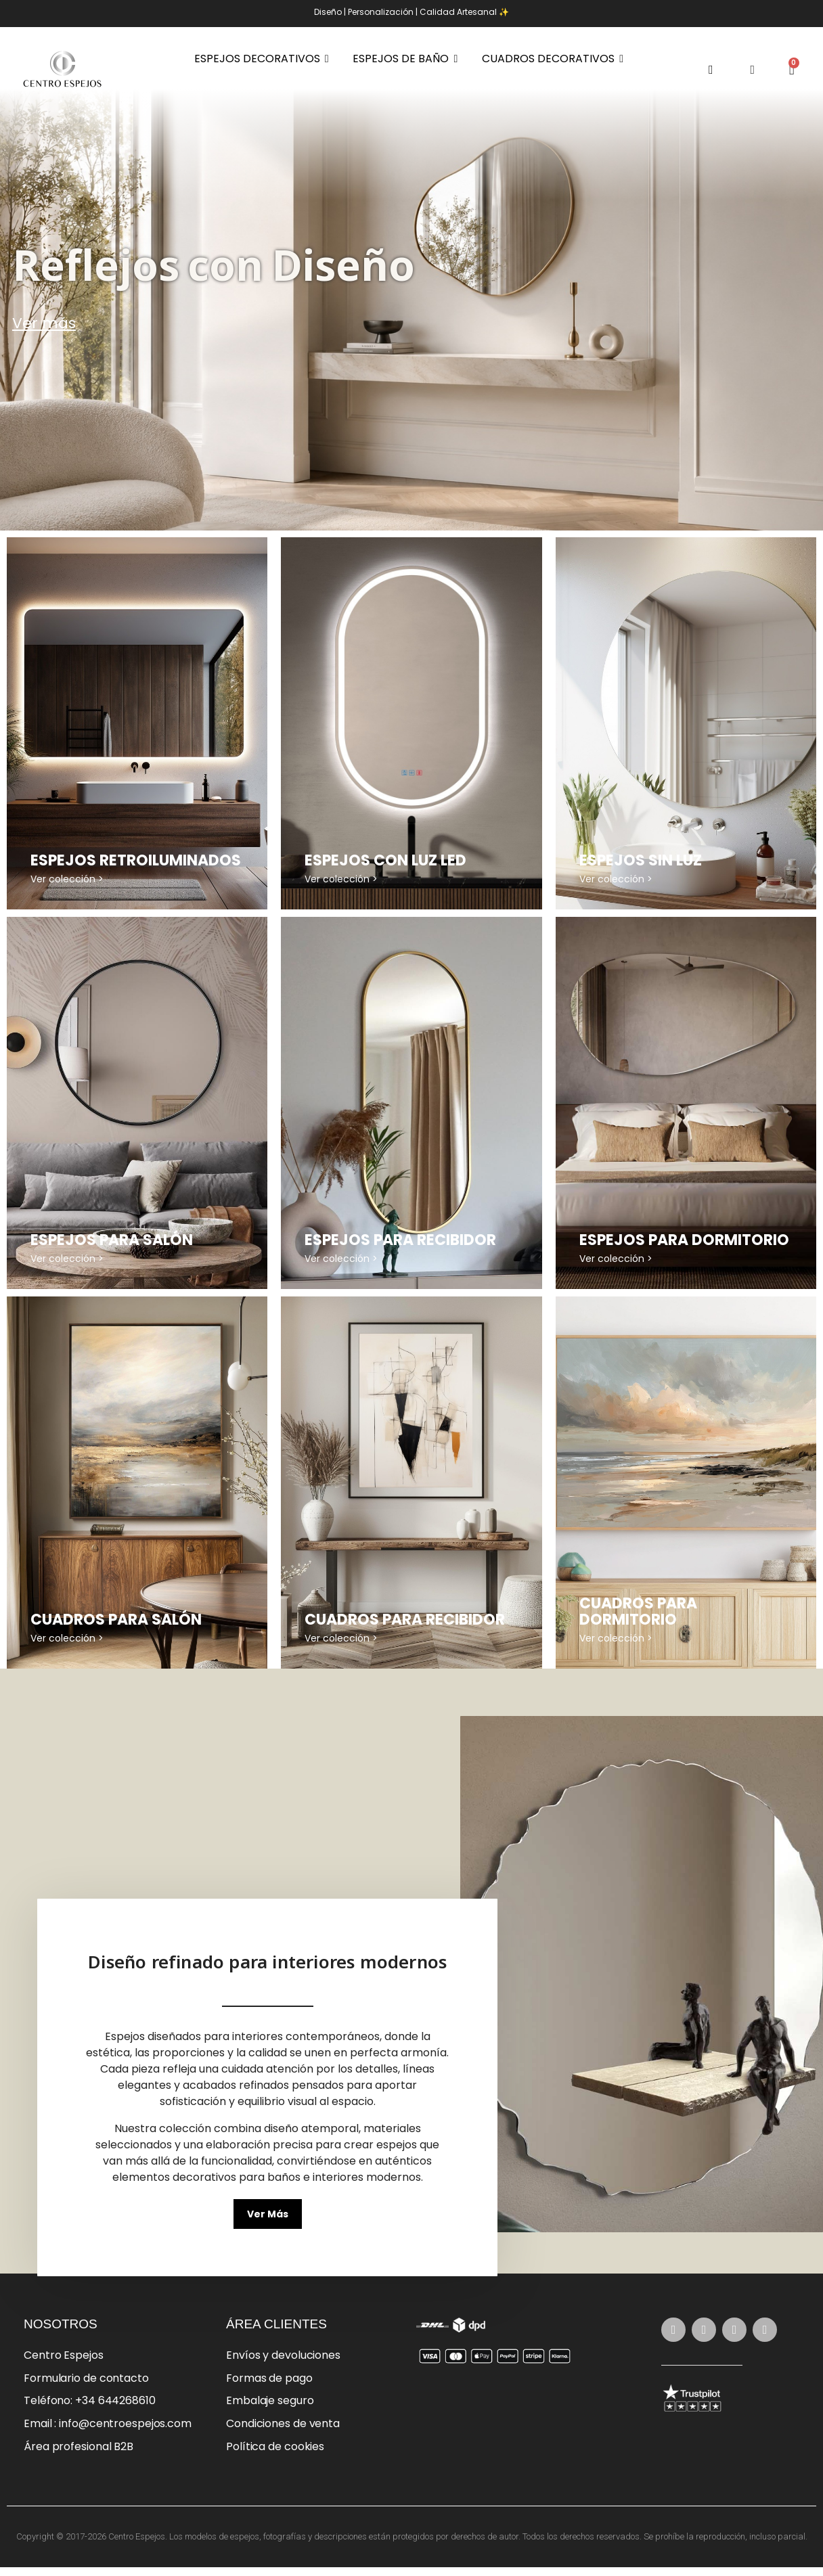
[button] (711, 69)
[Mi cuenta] (753, 70)
